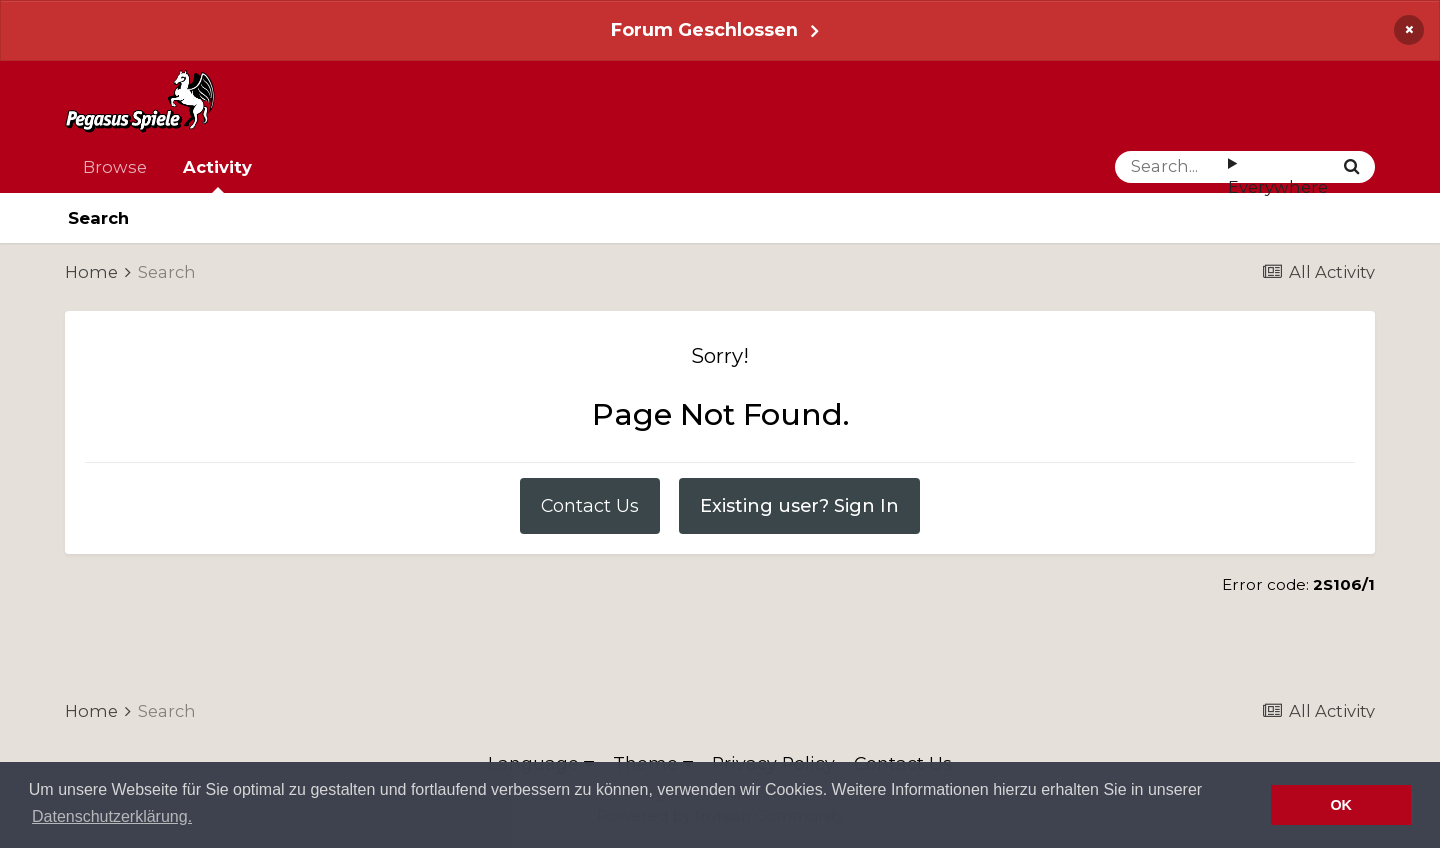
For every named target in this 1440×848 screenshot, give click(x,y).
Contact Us (590, 505)
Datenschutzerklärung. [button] (112, 816)
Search (98, 218)
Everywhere (1278, 187)
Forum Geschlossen (704, 29)
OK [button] (1341, 805)
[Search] (1171, 167)
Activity (217, 175)
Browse (115, 167)
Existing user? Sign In (799, 505)
